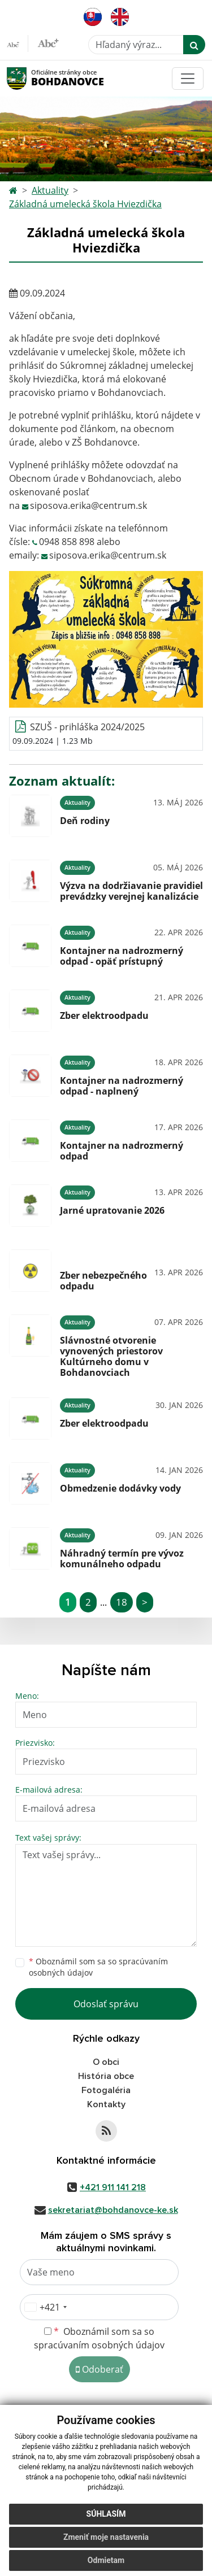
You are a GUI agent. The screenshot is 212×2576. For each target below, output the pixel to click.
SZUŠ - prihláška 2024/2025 (87, 727)
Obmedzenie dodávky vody (120, 1488)
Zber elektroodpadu (104, 1015)
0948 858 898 (66, 541)
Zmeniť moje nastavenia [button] (106, 2537)
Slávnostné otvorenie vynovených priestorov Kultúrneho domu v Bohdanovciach (111, 1356)
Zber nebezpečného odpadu (103, 1280)
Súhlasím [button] (106, 2513)
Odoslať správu (106, 2004)
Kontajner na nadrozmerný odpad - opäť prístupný (121, 955)
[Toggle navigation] (188, 78)
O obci (106, 2062)
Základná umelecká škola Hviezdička (85, 204)
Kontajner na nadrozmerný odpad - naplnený (121, 1085)
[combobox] (45, 2307)
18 (121, 1602)
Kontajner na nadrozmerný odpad (121, 1150)
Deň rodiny (85, 820)
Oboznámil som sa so (98, 1967)
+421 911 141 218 (113, 2187)
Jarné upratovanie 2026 (112, 1210)
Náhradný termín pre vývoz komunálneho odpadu (122, 1558)
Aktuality (50, 190)
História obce (106, 2076)
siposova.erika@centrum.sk (88, 505)
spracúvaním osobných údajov (99, 2345)
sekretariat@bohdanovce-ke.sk (113, 2210)
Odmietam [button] (106, 2560)
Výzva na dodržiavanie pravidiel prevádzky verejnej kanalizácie (131, 891)
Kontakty (106, 2104)
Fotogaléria (106, 2090)
